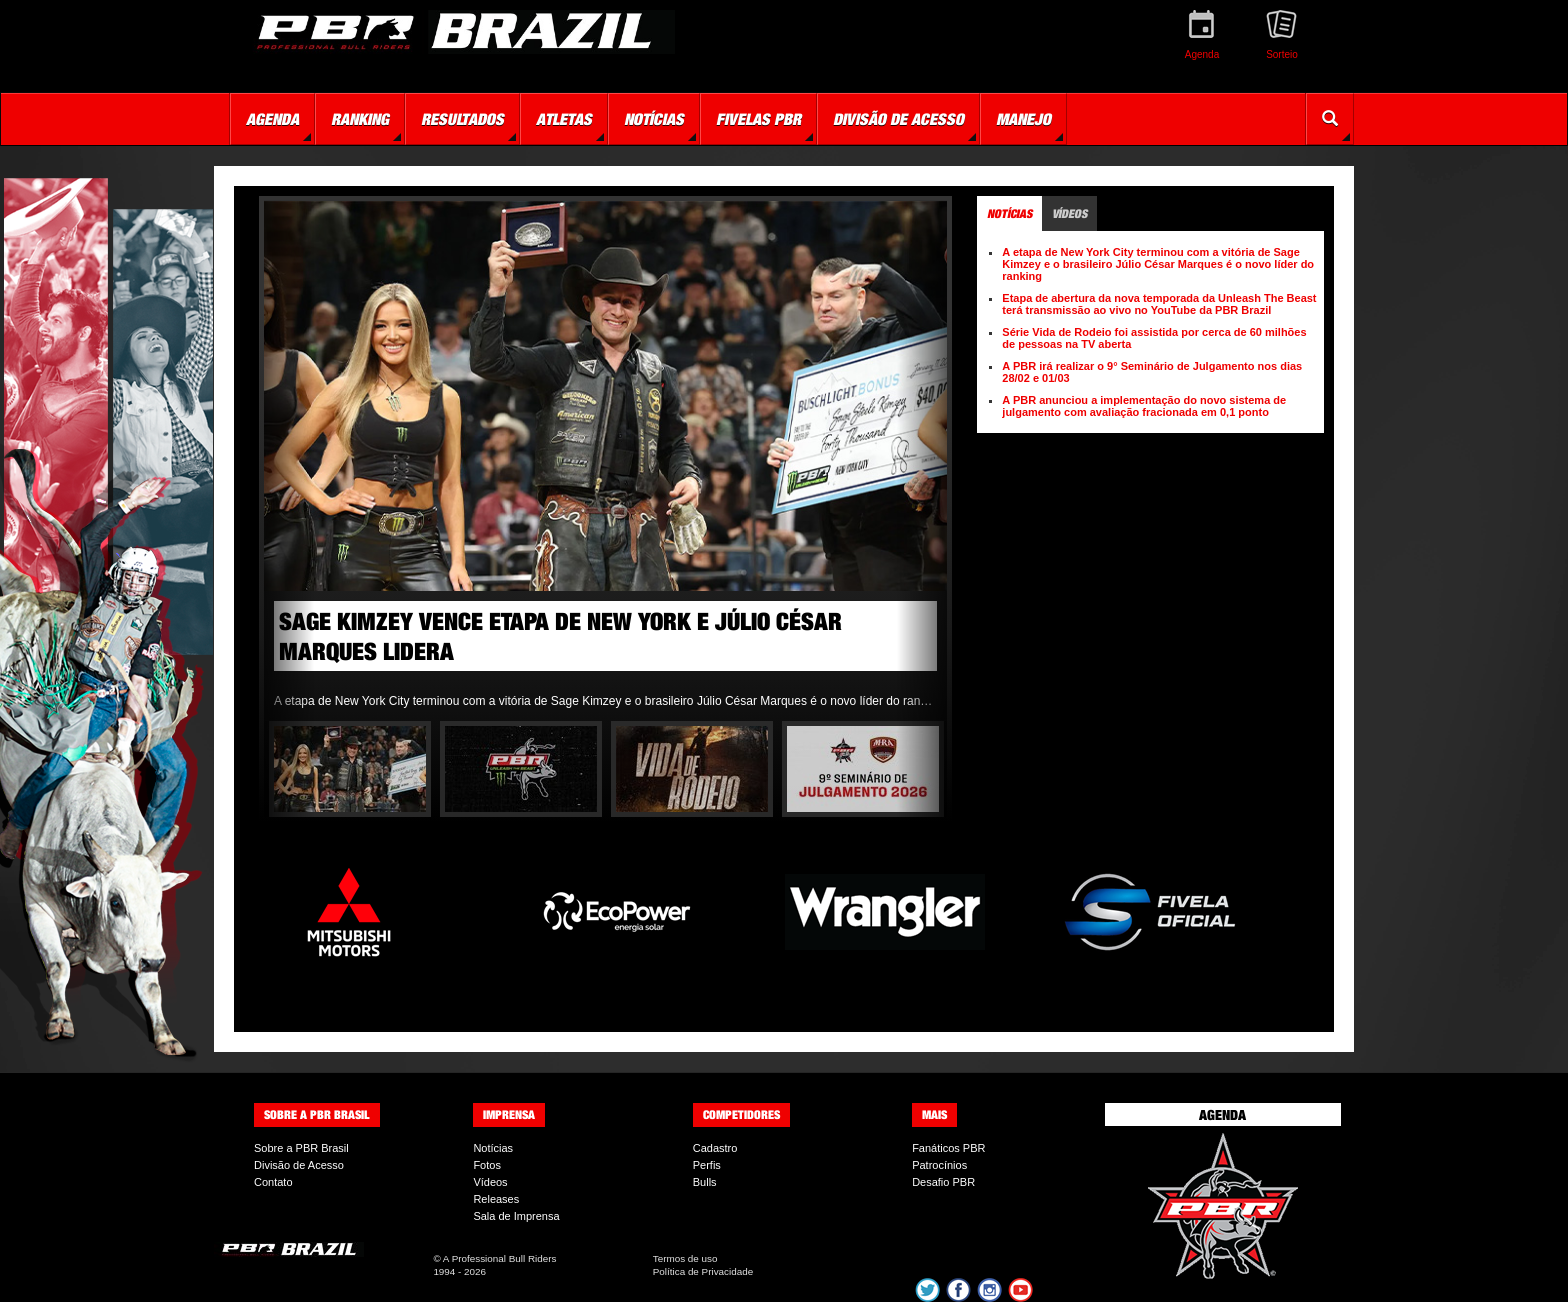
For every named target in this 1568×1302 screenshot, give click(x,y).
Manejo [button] (1023, 119)
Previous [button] (289, 461)
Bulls (705, 1182)
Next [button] (922, 461)
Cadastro (715, 1148)
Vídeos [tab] (1069, 213)
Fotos (487, 1165)
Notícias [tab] (1009, 213)
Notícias (493, 1148)
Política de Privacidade (703, 1271)
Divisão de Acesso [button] (898, 119)
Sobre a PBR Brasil (301, 1148)
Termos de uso (685, 1258)
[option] (605, 461)
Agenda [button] (272, 119)
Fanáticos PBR (948, 1148)
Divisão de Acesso (299, 1165)
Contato (273, 1182)
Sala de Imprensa (516, 1216)
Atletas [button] (564, 119)
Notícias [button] (654, 119)
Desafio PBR (943, 1182)
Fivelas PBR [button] (758, 119)
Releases (496, 1199)
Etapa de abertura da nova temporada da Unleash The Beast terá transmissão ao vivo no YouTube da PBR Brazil (1159, 304)
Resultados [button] (462, 119)
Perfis (707, 1165)
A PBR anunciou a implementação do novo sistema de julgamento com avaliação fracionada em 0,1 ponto (1144, 406)
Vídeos (490, 1182)
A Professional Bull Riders (500, 1258)
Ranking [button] (360, 119)
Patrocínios (939, 1165)
